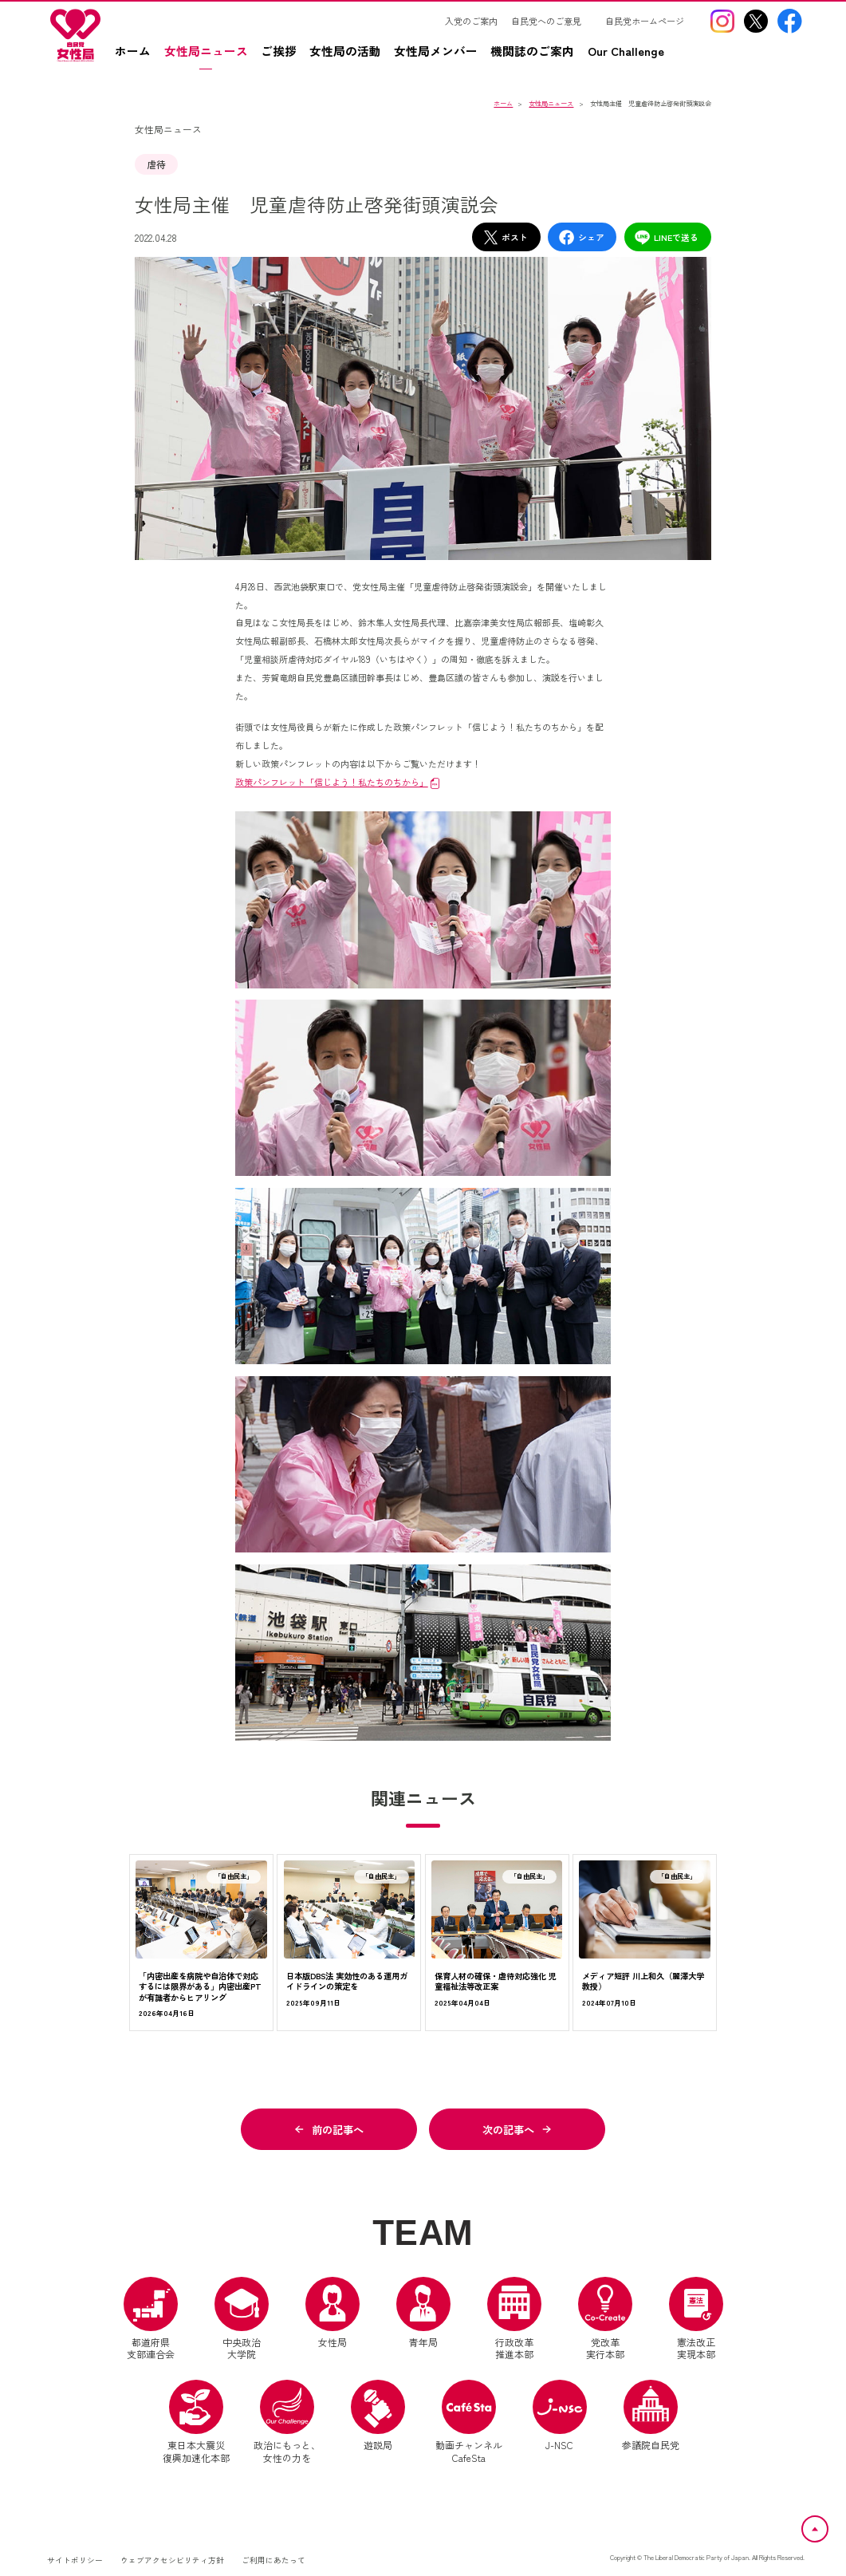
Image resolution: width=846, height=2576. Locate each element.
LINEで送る (666, 237)
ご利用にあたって (273, 2560)
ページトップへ (827, 2525)
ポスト (505, 237)
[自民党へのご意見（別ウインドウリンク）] (552, 20)
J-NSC (560, 2416)
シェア (581, 237)
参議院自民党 (650, 2416)
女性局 (332, 2313)
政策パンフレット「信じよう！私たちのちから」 (331, 781)
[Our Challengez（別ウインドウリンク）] (632, 57)
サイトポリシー (75, 2560)
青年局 (423, 2313)
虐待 (156, 164)
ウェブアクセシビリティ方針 (172, 2560)
